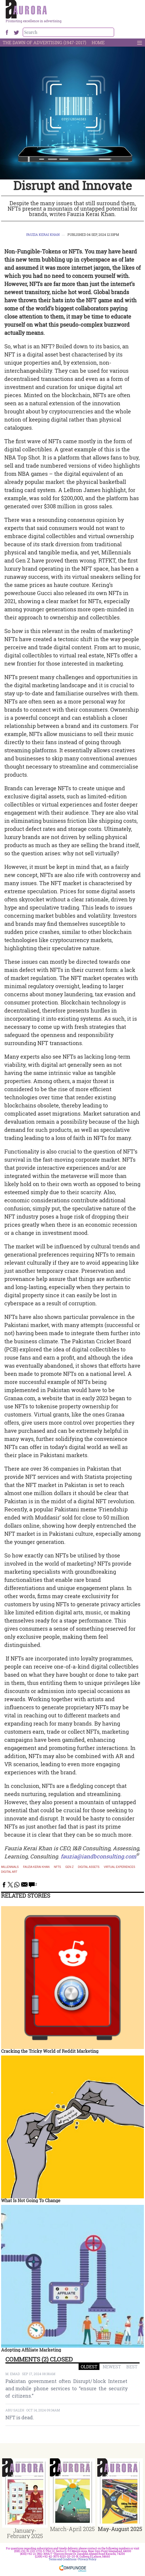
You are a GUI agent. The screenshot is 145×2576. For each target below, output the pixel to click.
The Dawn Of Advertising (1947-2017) (44, 42)
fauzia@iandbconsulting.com (98, 1856)
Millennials (10, 1867)
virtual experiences (119, 1867)
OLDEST (89, 2366)
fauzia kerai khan (36, 1867)
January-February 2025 (25, 2533)
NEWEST (112, 2366)
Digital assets (88, 1867)
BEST (131, 2366)
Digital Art (9, 1872)
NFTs (57, 1867)
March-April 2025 (72, 2528)
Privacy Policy (87, 2559)
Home (98, 42)
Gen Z (69, 1867)
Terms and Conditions (62, 2559)
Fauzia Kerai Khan (43, 234)
